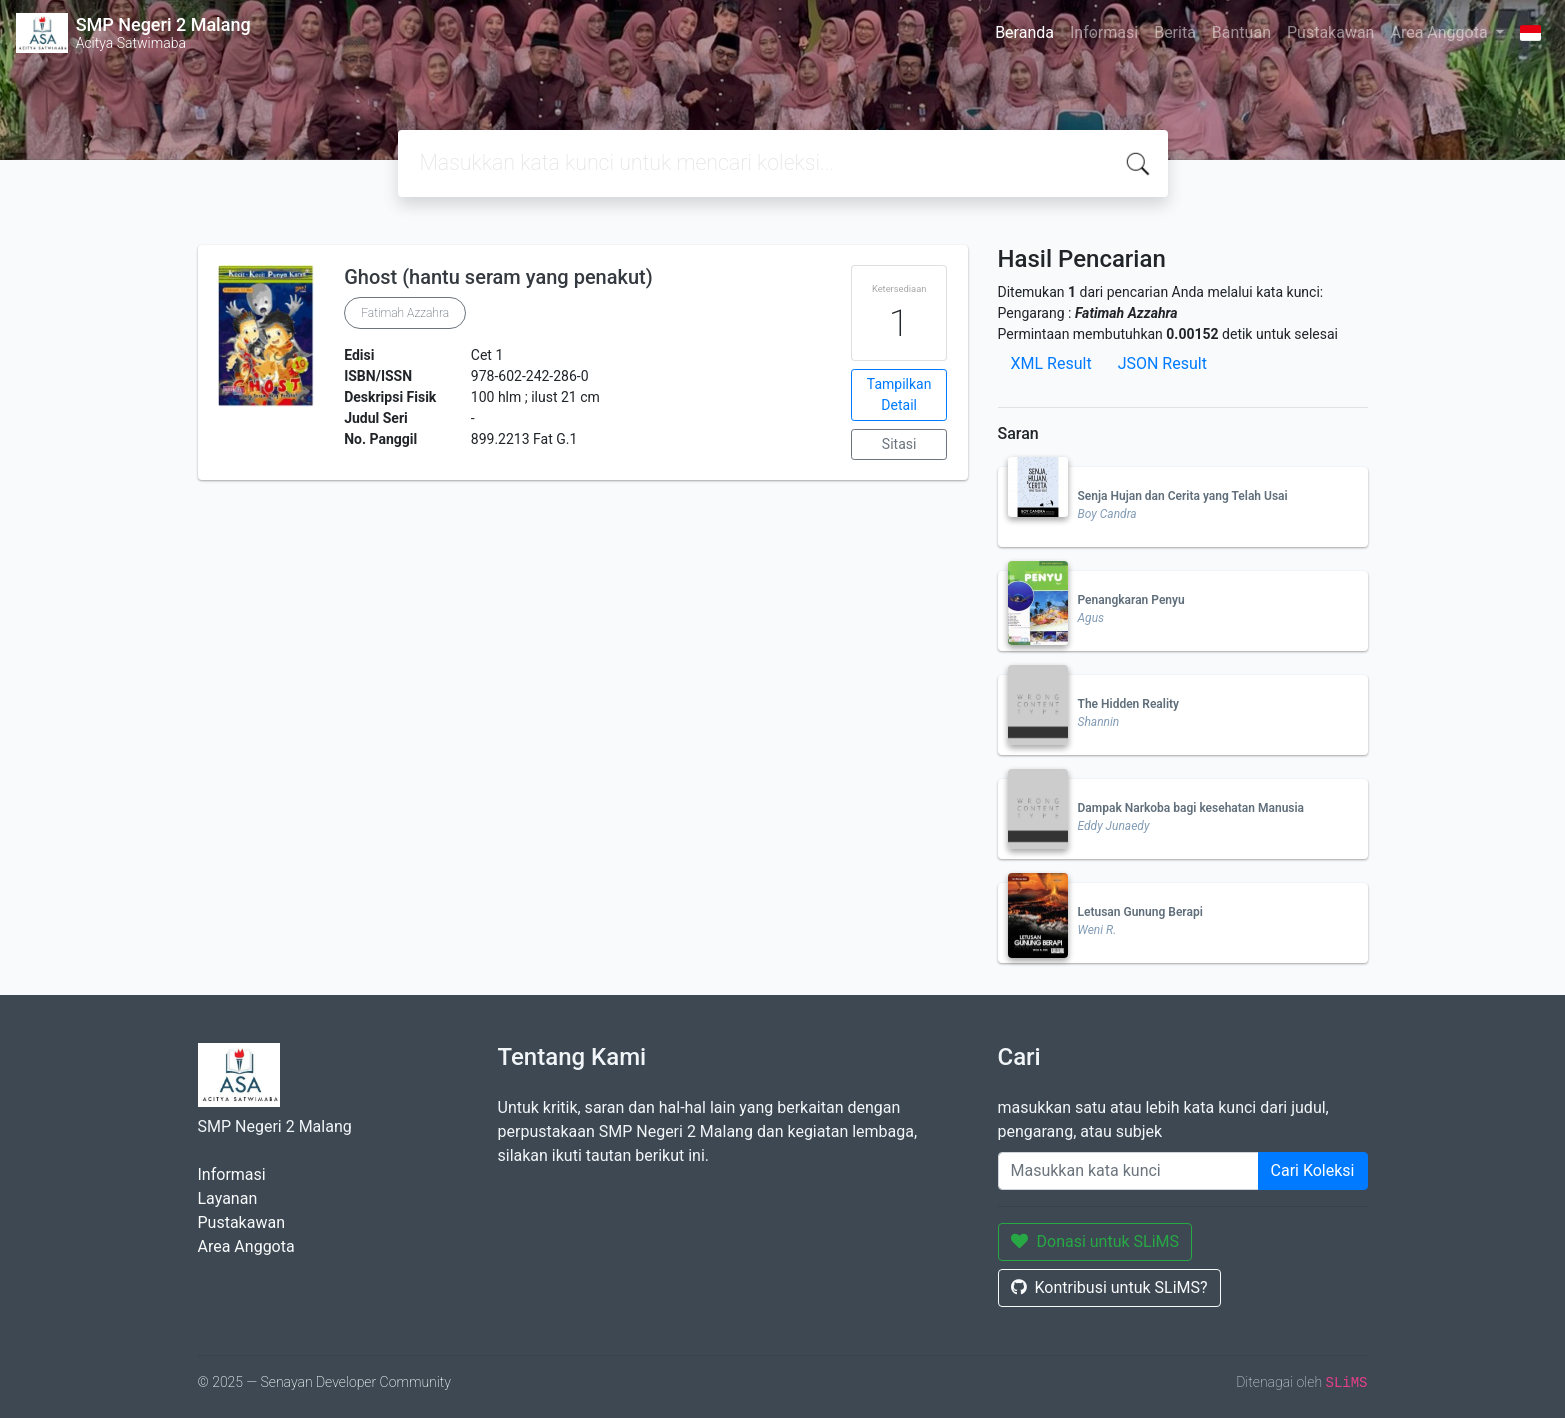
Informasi (1104, 32)
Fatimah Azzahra (405, 313)
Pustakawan (1330, 32)
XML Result (1051, 363)
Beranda (1024, 32)
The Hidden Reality (1129, 704)
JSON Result (1162, 363)
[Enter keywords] (1128, 1171)
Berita (1175, 32)
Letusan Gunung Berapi (1140, 912)
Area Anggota (1440, 32)
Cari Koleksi (1313, 1170)
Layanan (228, 1198)
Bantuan (1241, 32)
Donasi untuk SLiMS (1095, 1241)
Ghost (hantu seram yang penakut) (498, 277)
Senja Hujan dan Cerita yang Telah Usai (1183, 496)
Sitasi (899, 444)
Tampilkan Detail (899, 394)
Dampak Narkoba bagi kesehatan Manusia (1191, 808)
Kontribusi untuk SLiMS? (1109, 1287)
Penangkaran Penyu (1131, 600)
